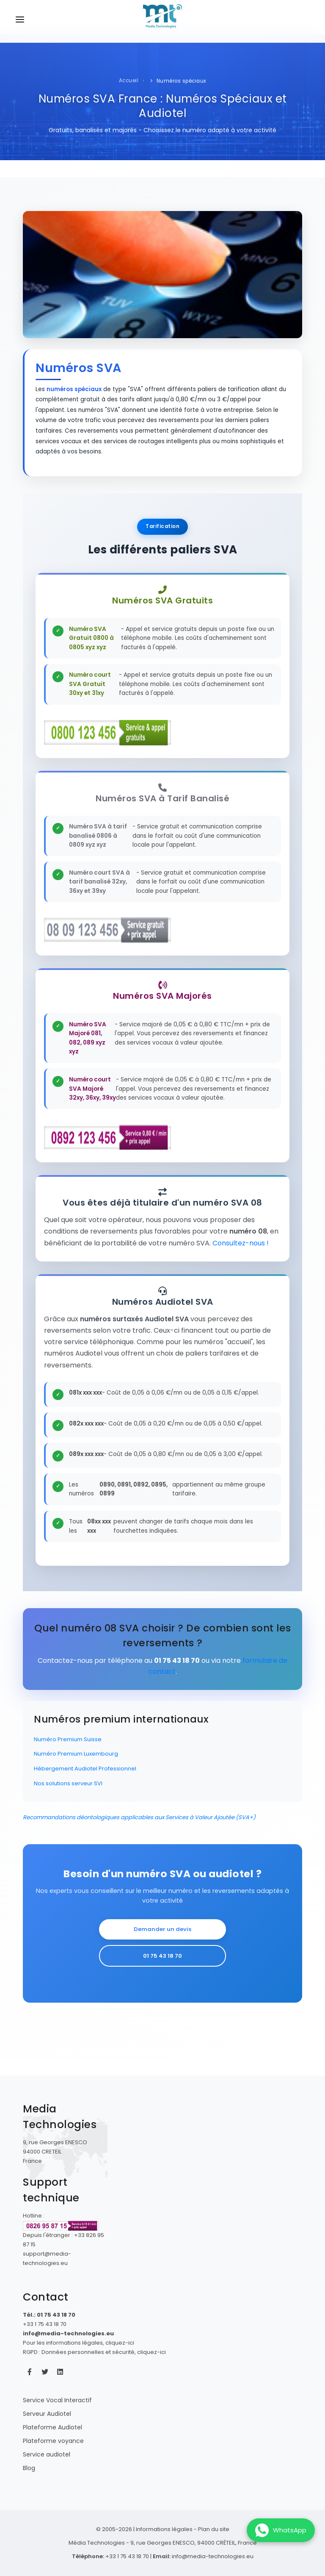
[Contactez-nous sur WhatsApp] (281, 2530)
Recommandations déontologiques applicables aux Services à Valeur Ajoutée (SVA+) (139, 1817)
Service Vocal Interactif (57, 2400)
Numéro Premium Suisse (68, 1739)
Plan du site (213, 2529)
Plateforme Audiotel (52, 2427)
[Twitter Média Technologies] (45, 2372)
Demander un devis (162, 1929)
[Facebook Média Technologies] (29, 2372)
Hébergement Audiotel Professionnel (85, 1769)
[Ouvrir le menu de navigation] (20, 21)
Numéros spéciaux (182, 81)
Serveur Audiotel (47, 2413)
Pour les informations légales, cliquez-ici (78, 2343)
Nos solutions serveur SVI (68, 1783)
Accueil (129, 80)
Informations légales (164, 2529)
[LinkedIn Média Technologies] (60, 2372)
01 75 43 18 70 (162, 1956)
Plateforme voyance (53, 2441)
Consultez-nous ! (240, 1243)
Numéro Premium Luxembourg (76, 1754)
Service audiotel (46, 2454)
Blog (29, 2468)
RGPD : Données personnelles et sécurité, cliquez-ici (94, 2352)
